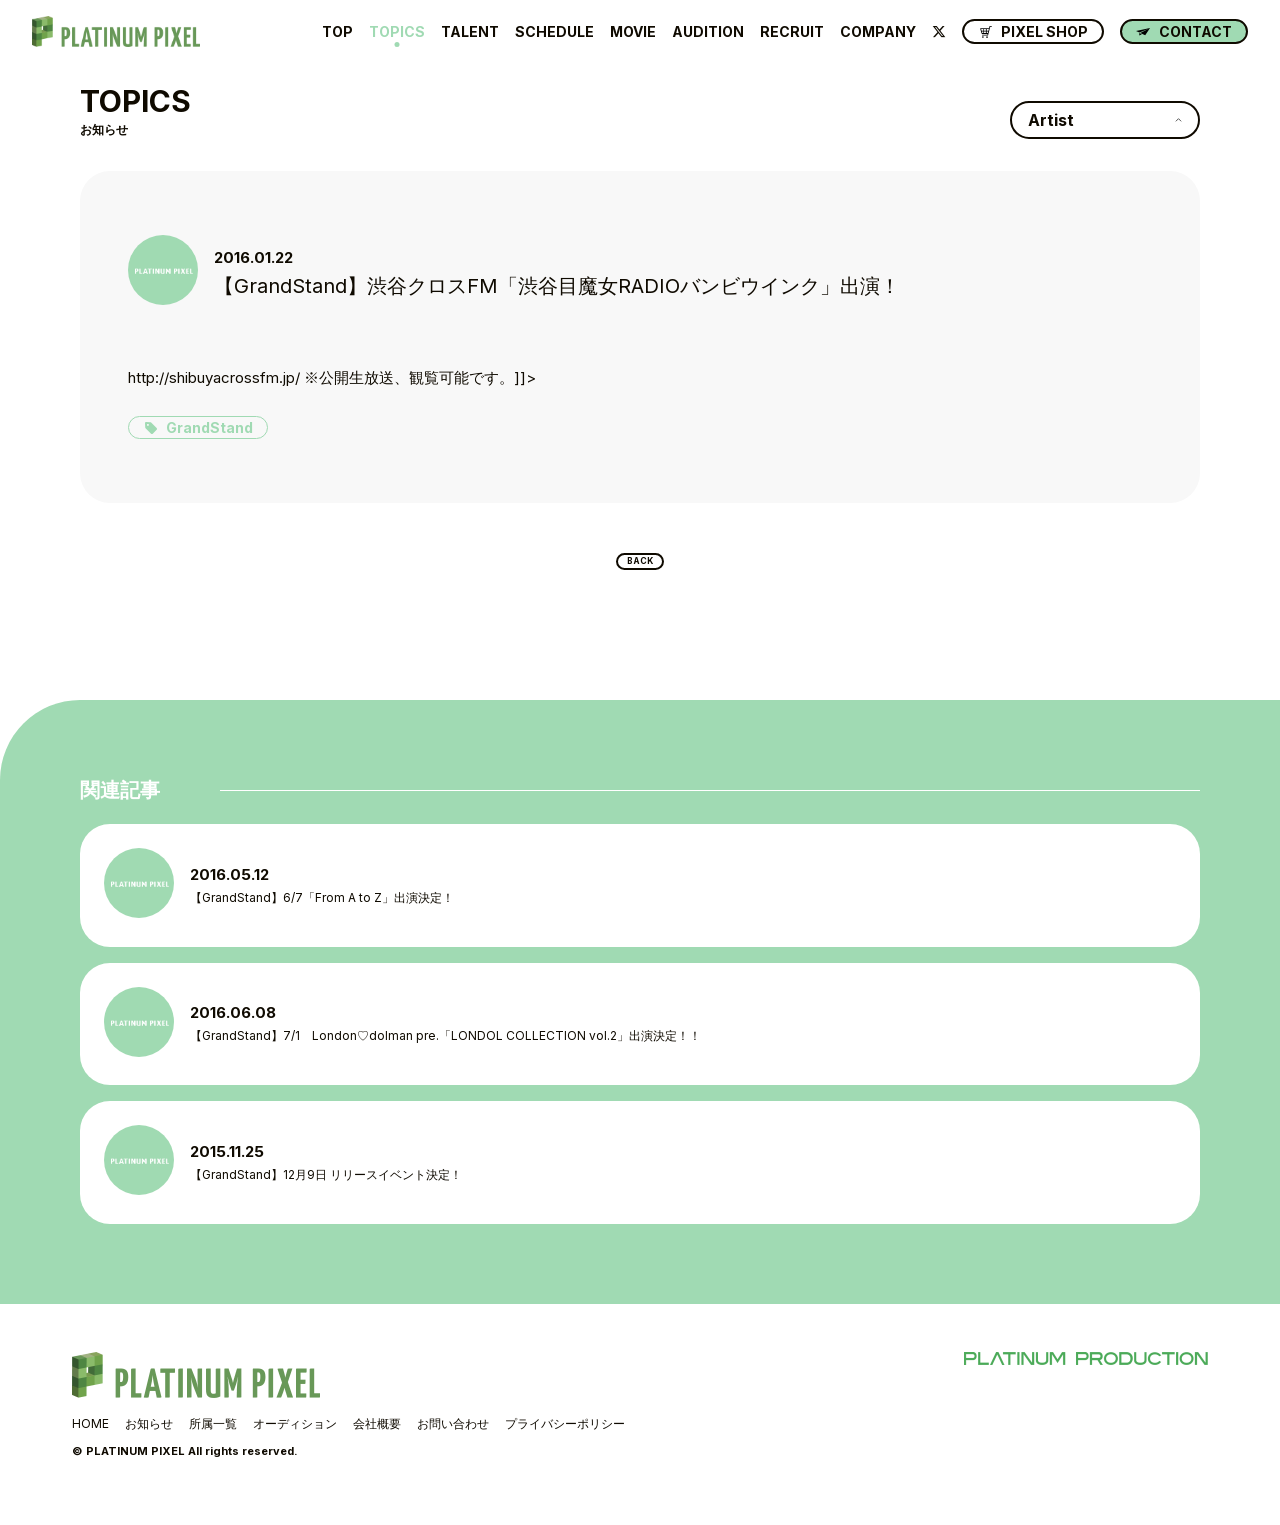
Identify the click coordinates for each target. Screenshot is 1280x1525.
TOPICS (397, 32)
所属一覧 (213, 1443)
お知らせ (149, 1443)
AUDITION (708, 32)
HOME (90, 1443)
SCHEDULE (554, 32)
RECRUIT (792, 32)
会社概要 (377, 1443)
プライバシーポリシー (565, 1443)
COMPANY (878, 32)
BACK (640, 567)
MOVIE (633, 32)
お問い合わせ (453, 1443)
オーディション (295, 1443)
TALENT (470, 32)
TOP (337, 32)
